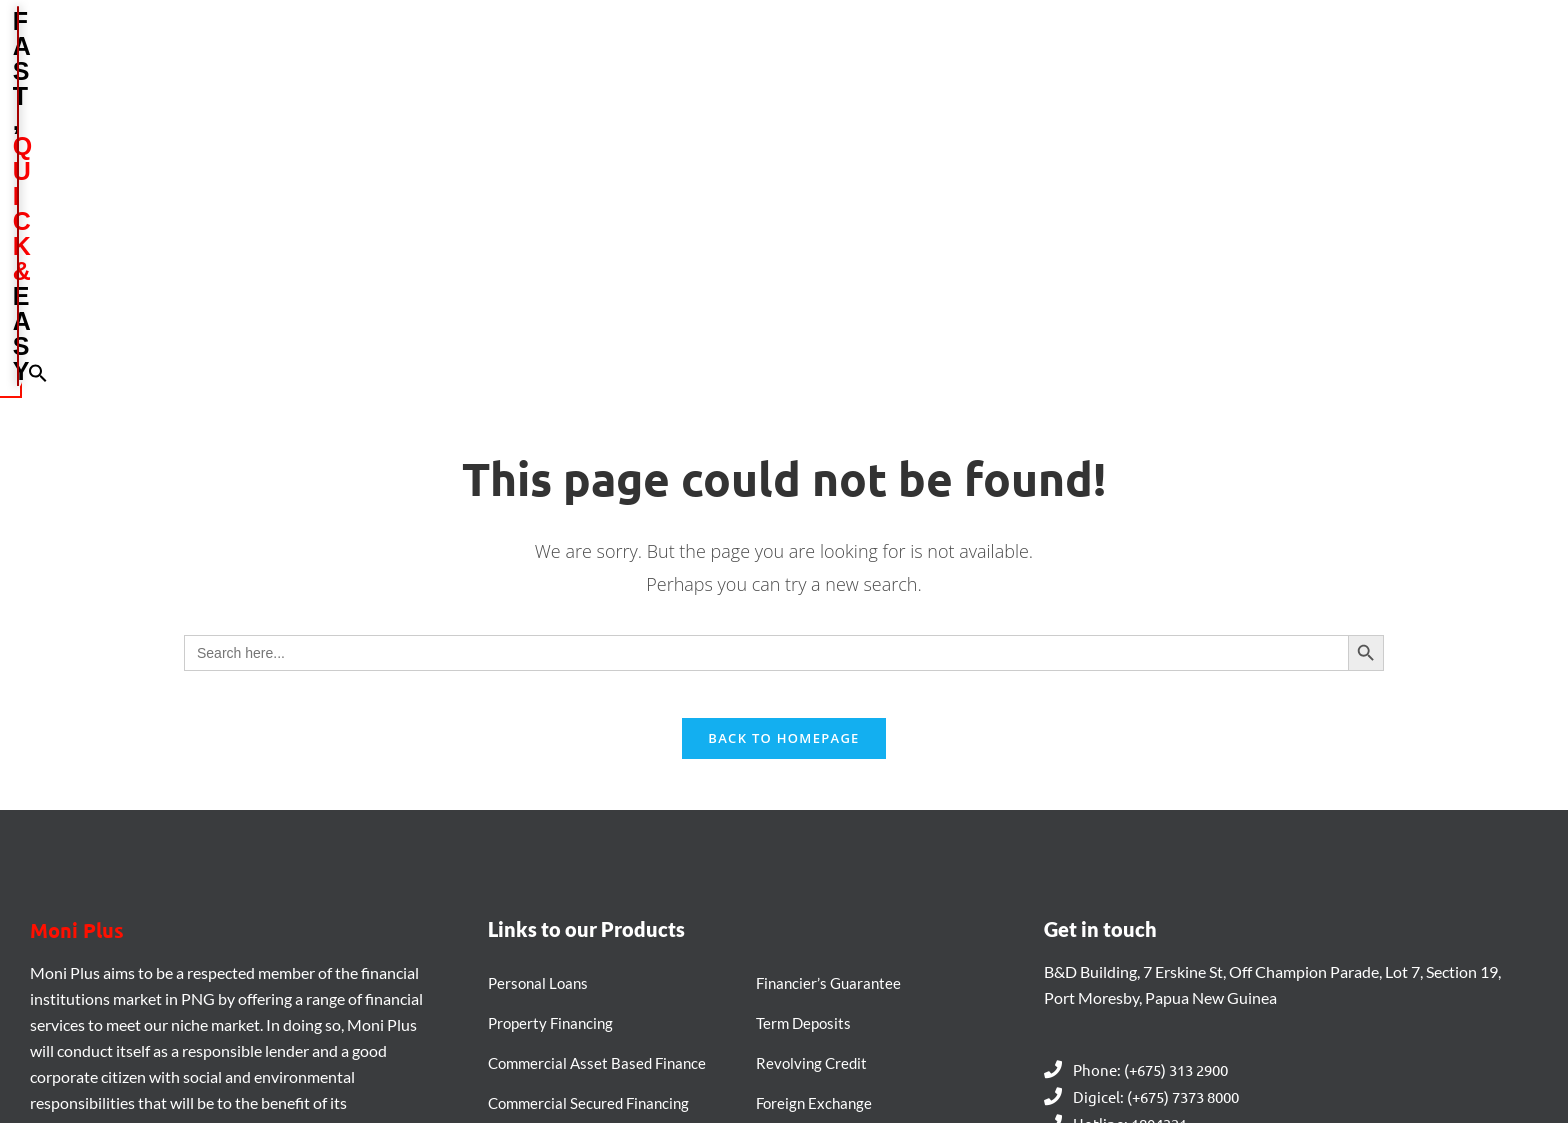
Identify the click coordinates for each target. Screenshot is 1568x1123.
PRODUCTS (890, 57)
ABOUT (793, 57)
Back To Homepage (783, 477)
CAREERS (1218, 58)
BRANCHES (996, 58)
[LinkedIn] (104, 946)
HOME (709, 58)
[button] (1389, 56)
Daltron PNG (899, 1071)
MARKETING (1114, 57)
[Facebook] (50, 946)
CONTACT (1319, 58)
